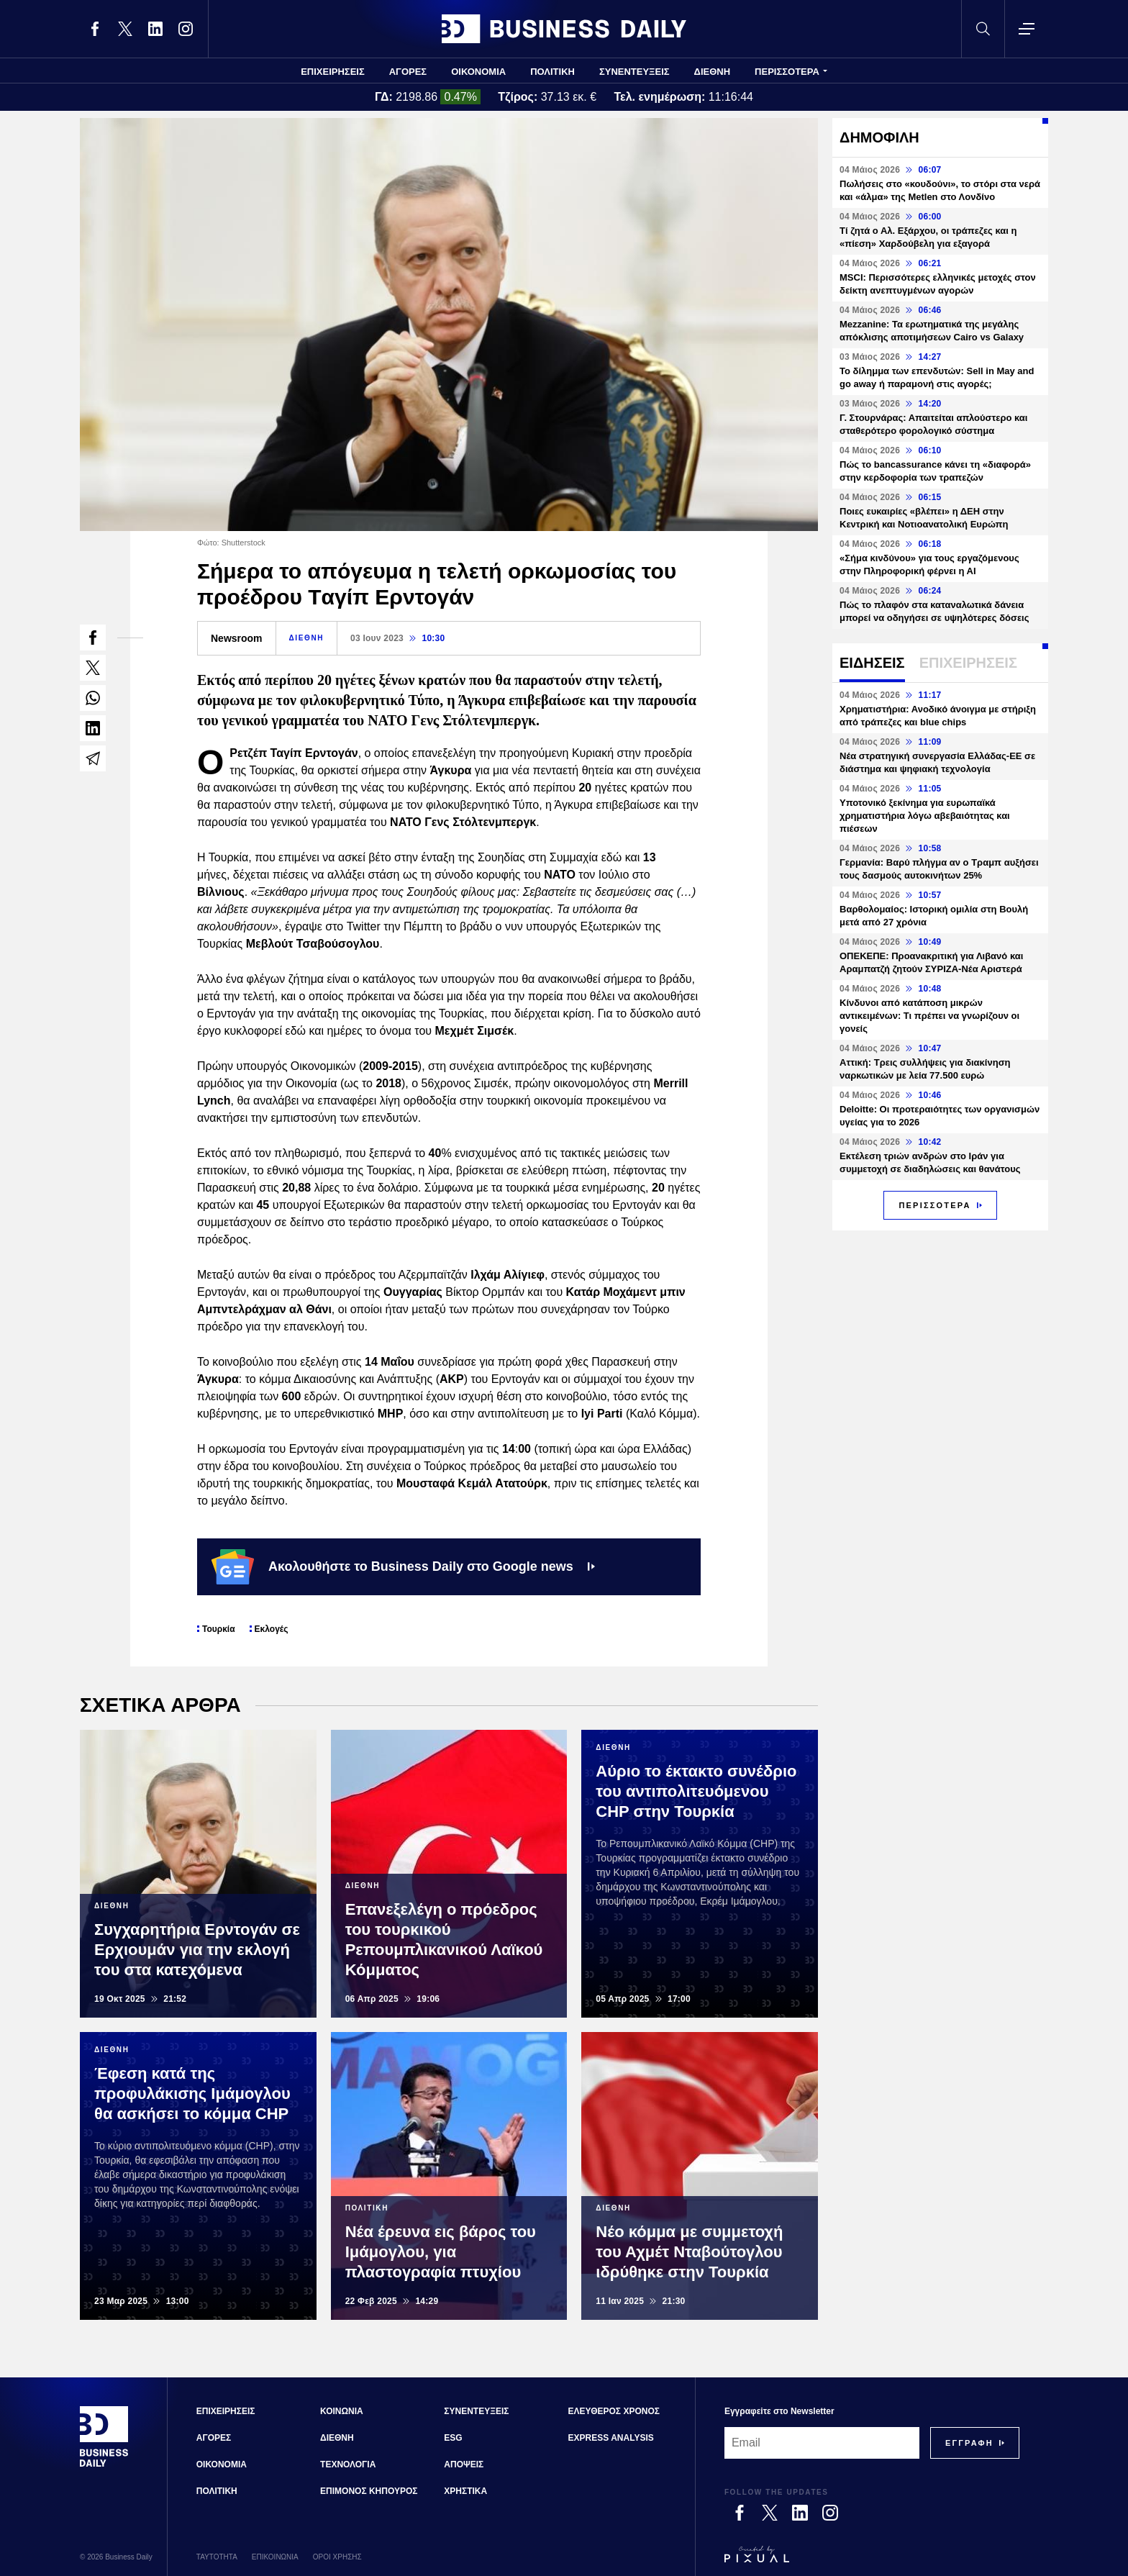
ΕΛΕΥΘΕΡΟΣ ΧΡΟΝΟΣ (614, 2411)
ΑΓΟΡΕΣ (408, 71)
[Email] (821, 2443)
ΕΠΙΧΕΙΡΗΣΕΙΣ (333, 71)
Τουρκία (218, 1629)
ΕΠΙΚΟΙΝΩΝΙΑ (275, 2557)
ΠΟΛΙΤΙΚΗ (552, 71)
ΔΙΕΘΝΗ (712, 71)
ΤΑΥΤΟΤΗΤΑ (216, 2557)
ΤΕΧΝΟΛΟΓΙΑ (348, 2464)
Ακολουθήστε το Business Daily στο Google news (403, 1566)
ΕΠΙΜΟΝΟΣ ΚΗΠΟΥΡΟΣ (368, 2491)
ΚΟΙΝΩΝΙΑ (341, 2411)
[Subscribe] (969, 2443)
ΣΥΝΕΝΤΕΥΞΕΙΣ (634, 71)
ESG (453, 2438)
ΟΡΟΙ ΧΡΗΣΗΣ (337, 2557)
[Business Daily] (104, 2465)
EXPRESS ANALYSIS (611, 2438)
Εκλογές (271, 1629)
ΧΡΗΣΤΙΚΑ (465, 2491)
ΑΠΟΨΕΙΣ (463, 2464)
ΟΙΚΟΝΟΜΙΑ (478, 71)
